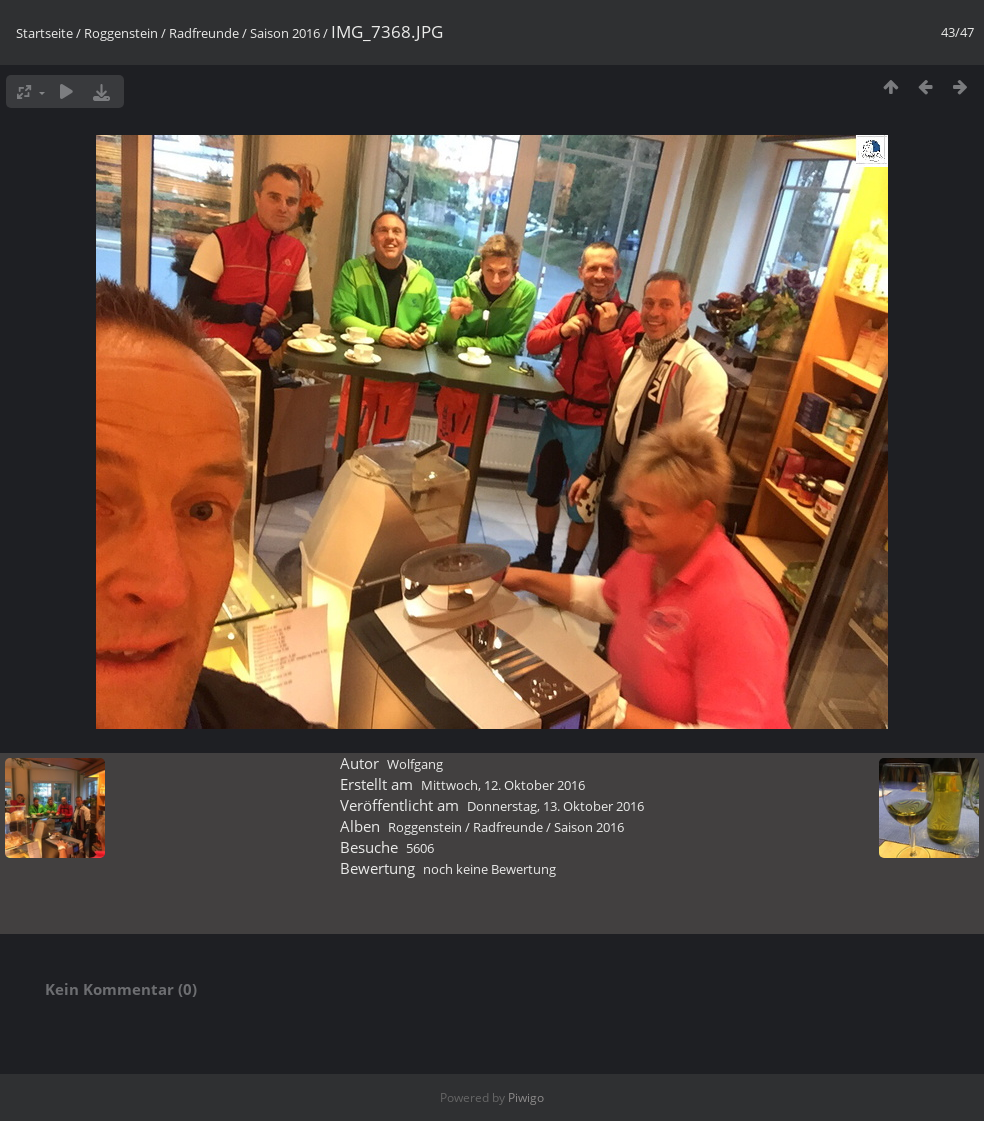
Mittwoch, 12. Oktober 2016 (503, 785)
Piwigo (526, 1097)
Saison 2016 (285, 33)
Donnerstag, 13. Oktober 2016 (555, 806)
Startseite (44, 33)
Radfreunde (204, 33)
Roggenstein (121, 33)
